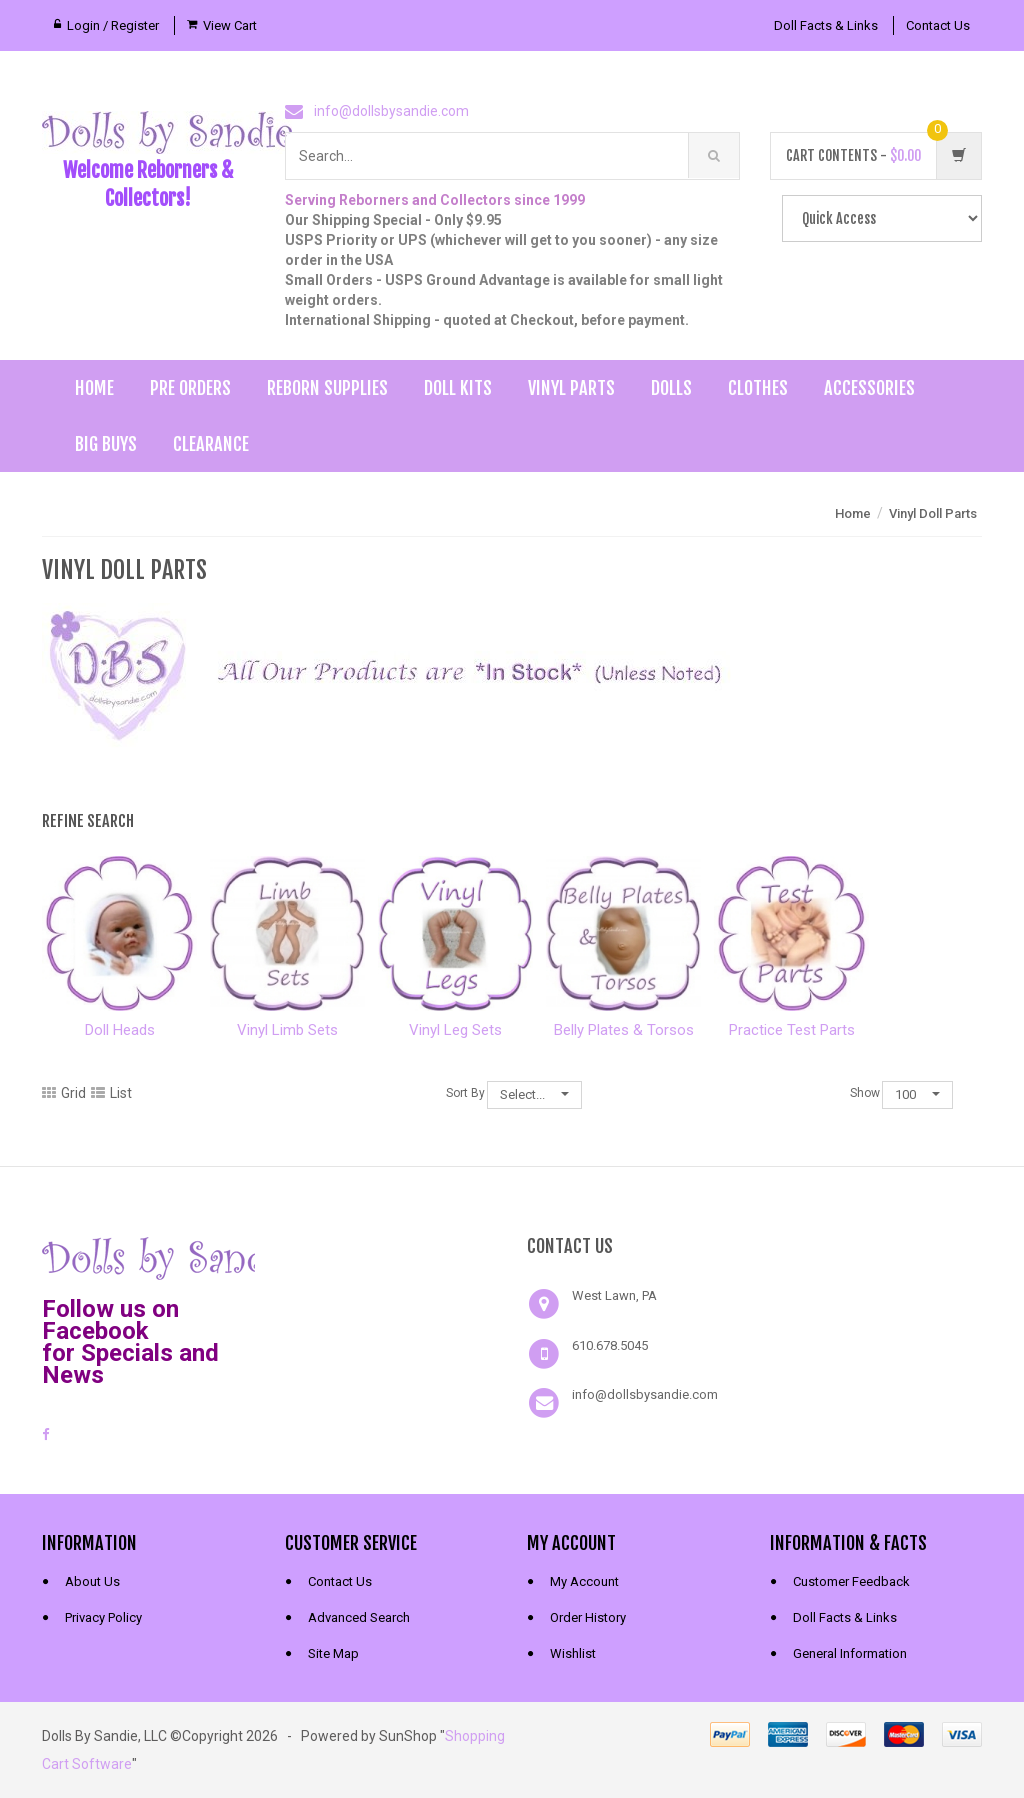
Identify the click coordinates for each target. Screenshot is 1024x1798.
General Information (850, 1653)
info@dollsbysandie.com (391, 111)
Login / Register (113, 25)
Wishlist (573, 1653)
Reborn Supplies (327, 388)
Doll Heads (120, 1030)
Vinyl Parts (571, 388)
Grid (64, 1093)
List (111, 1093)
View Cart (230, 25)
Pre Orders (190, 388)
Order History (588, 1617)
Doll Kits (458, 388)
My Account (584, 1581)
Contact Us (938, 25)
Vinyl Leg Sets (455, 1030)
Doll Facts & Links (826, 25)
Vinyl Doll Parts (933, 513)
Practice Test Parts (792, 1030)
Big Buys (106, 444)
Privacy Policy (103, 1617)
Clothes (758, 388)
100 (917, 1094)
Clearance (211, 444)
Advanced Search (359, 1617)
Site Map (333, 1653)
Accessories (869, 388)
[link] (391, 1256)
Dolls (671, 388)
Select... (534, 1094)
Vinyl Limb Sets (287, 1030)
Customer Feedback (851, 1581)
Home (94, 388)
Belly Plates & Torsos (624, 1030)
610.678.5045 (610, 1345)
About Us (92, 1581)
